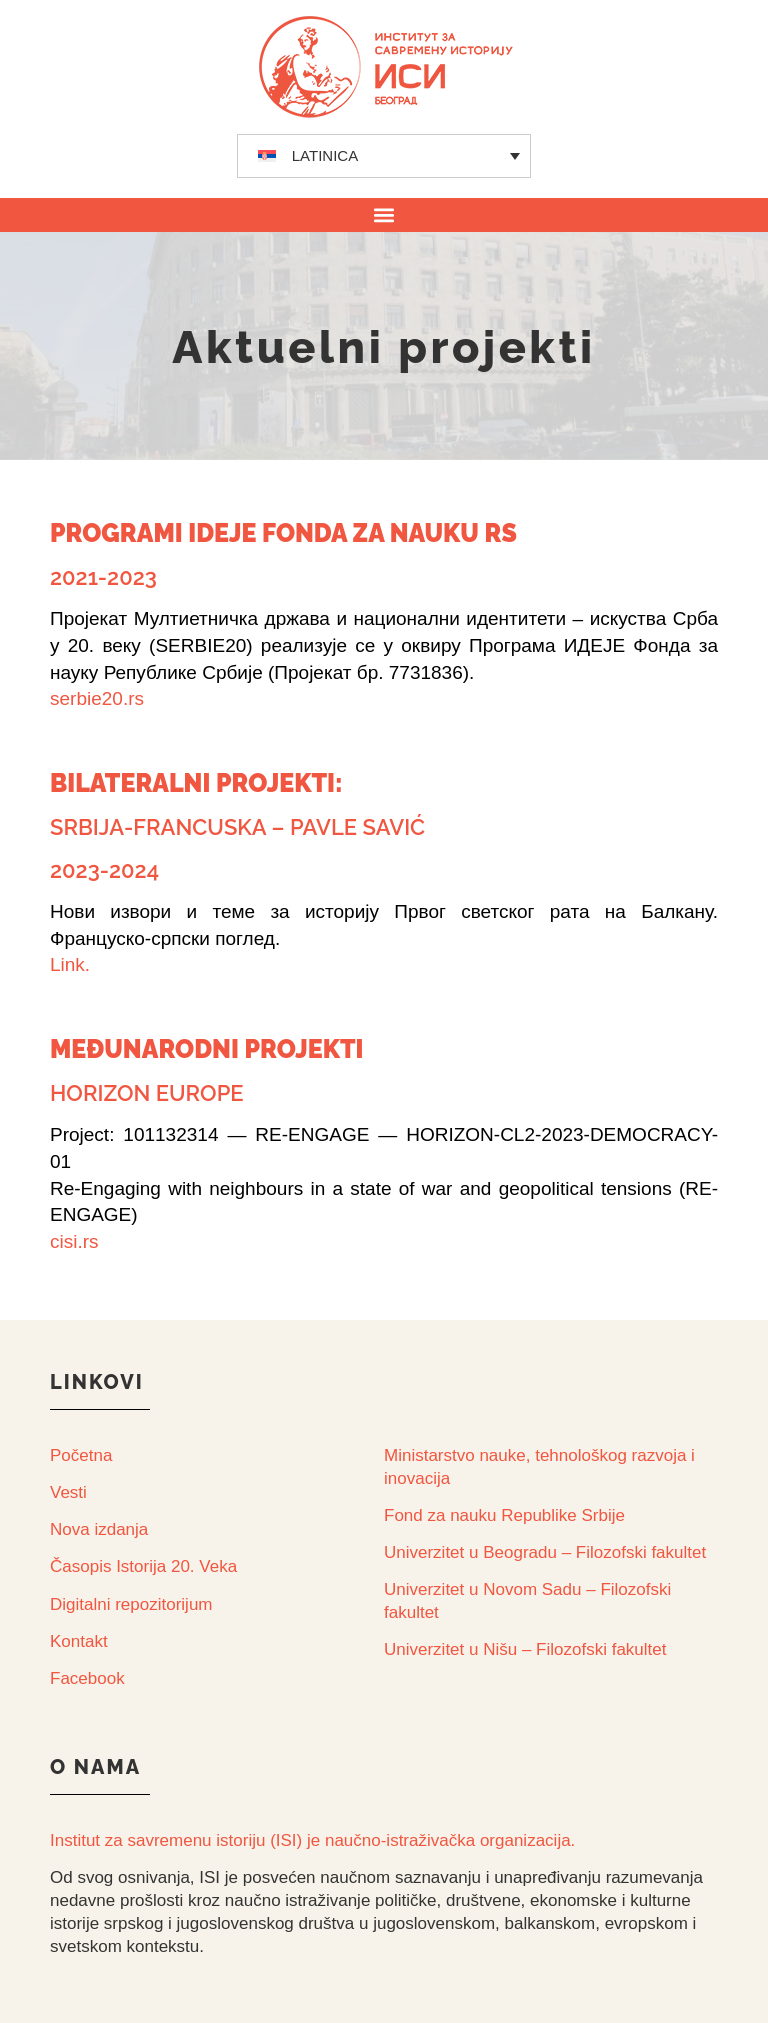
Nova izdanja (99, 1529)
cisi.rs (74, 1241)
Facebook (87, 1678)
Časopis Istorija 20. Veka (143, 1566)
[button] (384, 214)
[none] (384, 156)
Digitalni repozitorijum (131, 1604)
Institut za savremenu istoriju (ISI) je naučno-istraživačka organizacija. (312, 1840)
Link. (70, 964)
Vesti (68, 1492)
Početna (81, 1455)
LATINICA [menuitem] (325, 155)
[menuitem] (384, 156)
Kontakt (79, 1641)
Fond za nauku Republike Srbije (504, 1515)
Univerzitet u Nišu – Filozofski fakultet (525, 1649)
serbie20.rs (97, 698)
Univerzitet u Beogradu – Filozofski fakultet (545, 1552)
